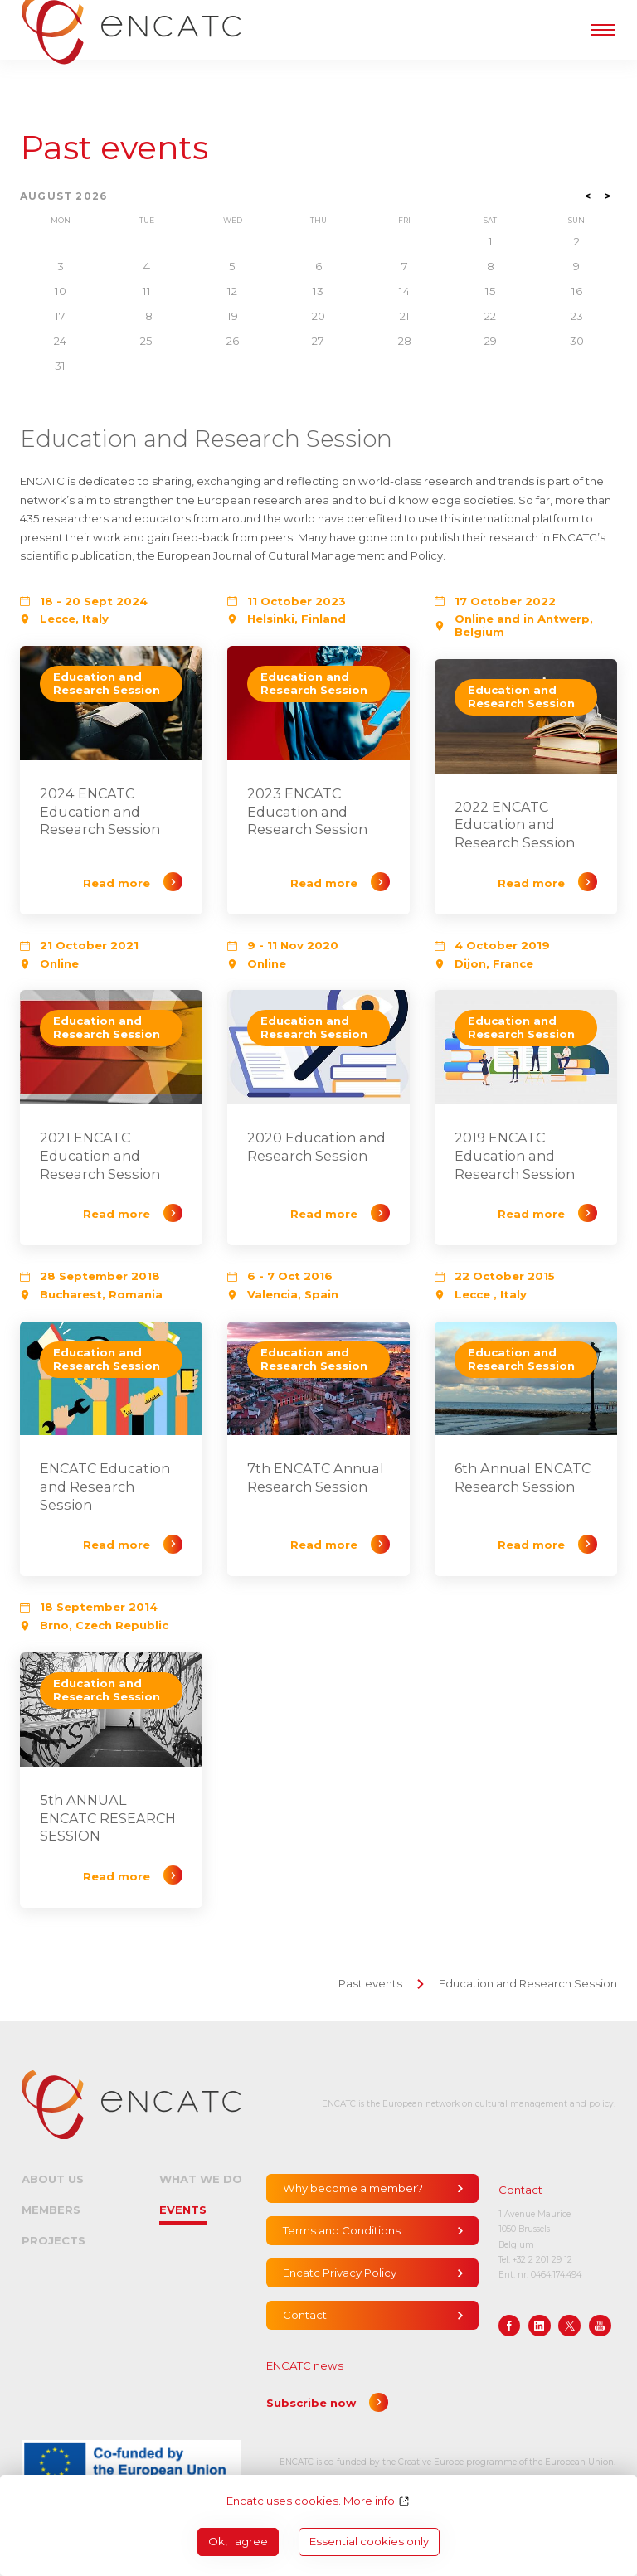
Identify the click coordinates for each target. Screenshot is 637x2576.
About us (53, 2178)
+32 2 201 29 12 (542, 2259)
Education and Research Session (528, 1983)
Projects (53, 2240)
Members (51, 2209)
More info (369, 2501)
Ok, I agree (238, 2541)
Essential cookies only (369, 2541)
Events (183, 2209)
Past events (114, 148)
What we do (200, 2178)
